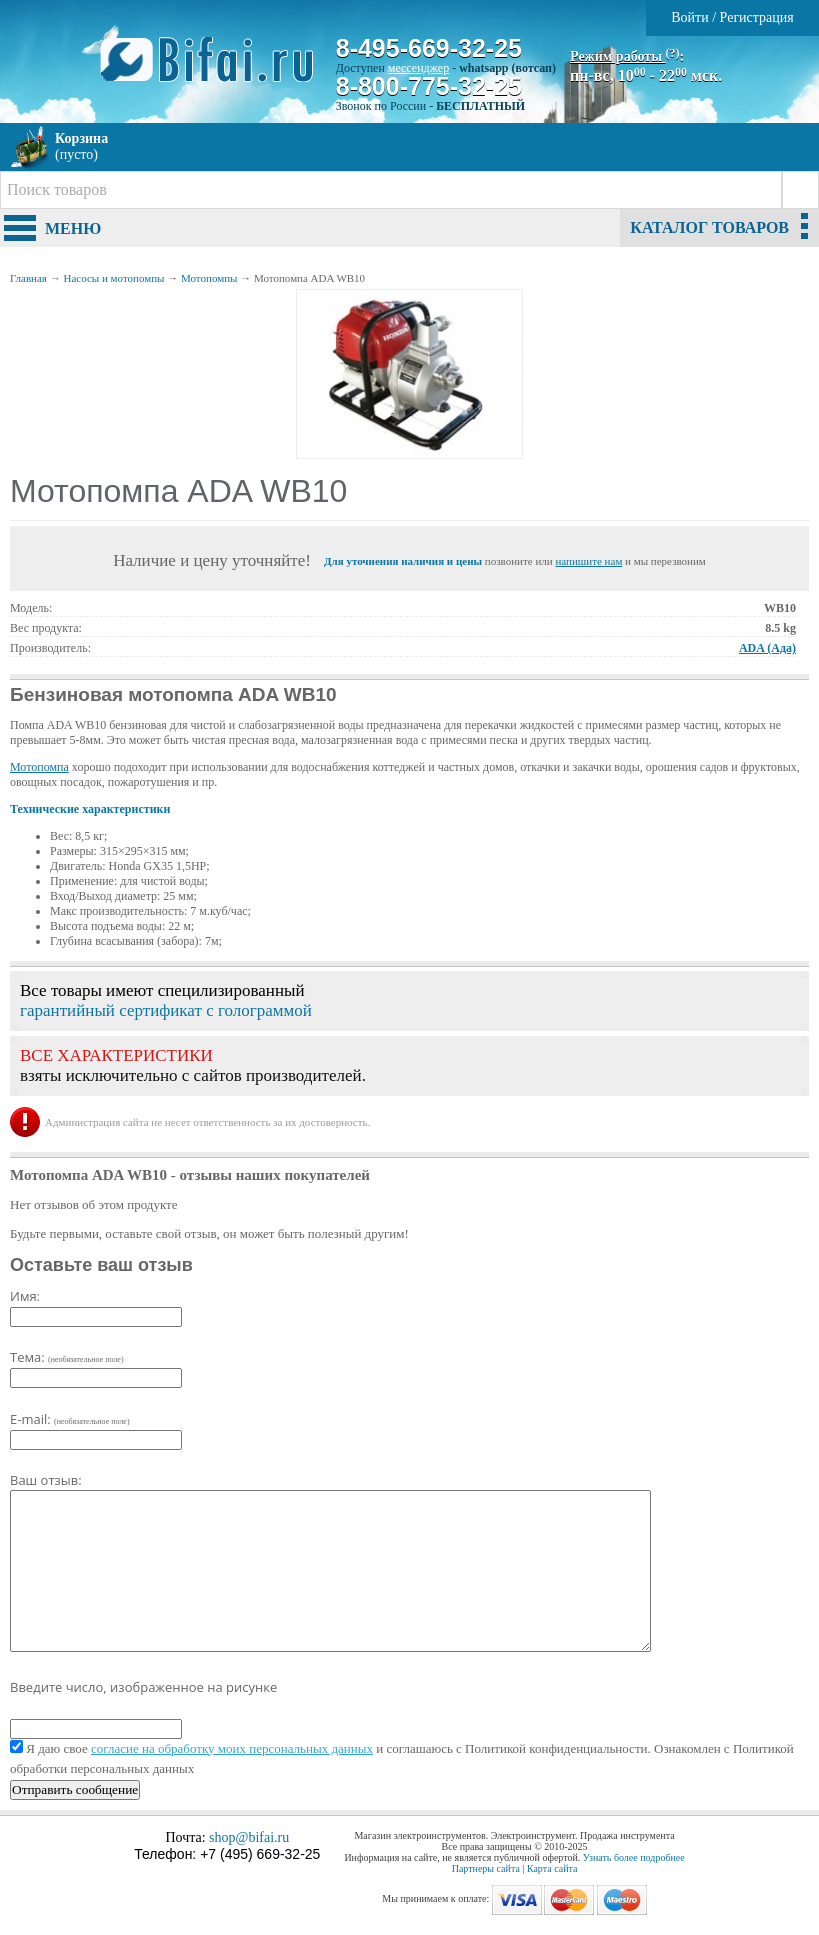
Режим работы (625, 56)
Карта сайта (552, 1868)
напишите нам (588, 561)
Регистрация (757, 17)
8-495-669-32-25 (429, 48)
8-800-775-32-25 (429, 86)
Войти (689, 17)
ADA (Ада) (767, 648)
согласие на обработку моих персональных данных (232, 1748)
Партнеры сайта (486, 1868)
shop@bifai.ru (249, 1837)
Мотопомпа (39, 767)
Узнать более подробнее (634, 1857)
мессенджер (418, 68)
